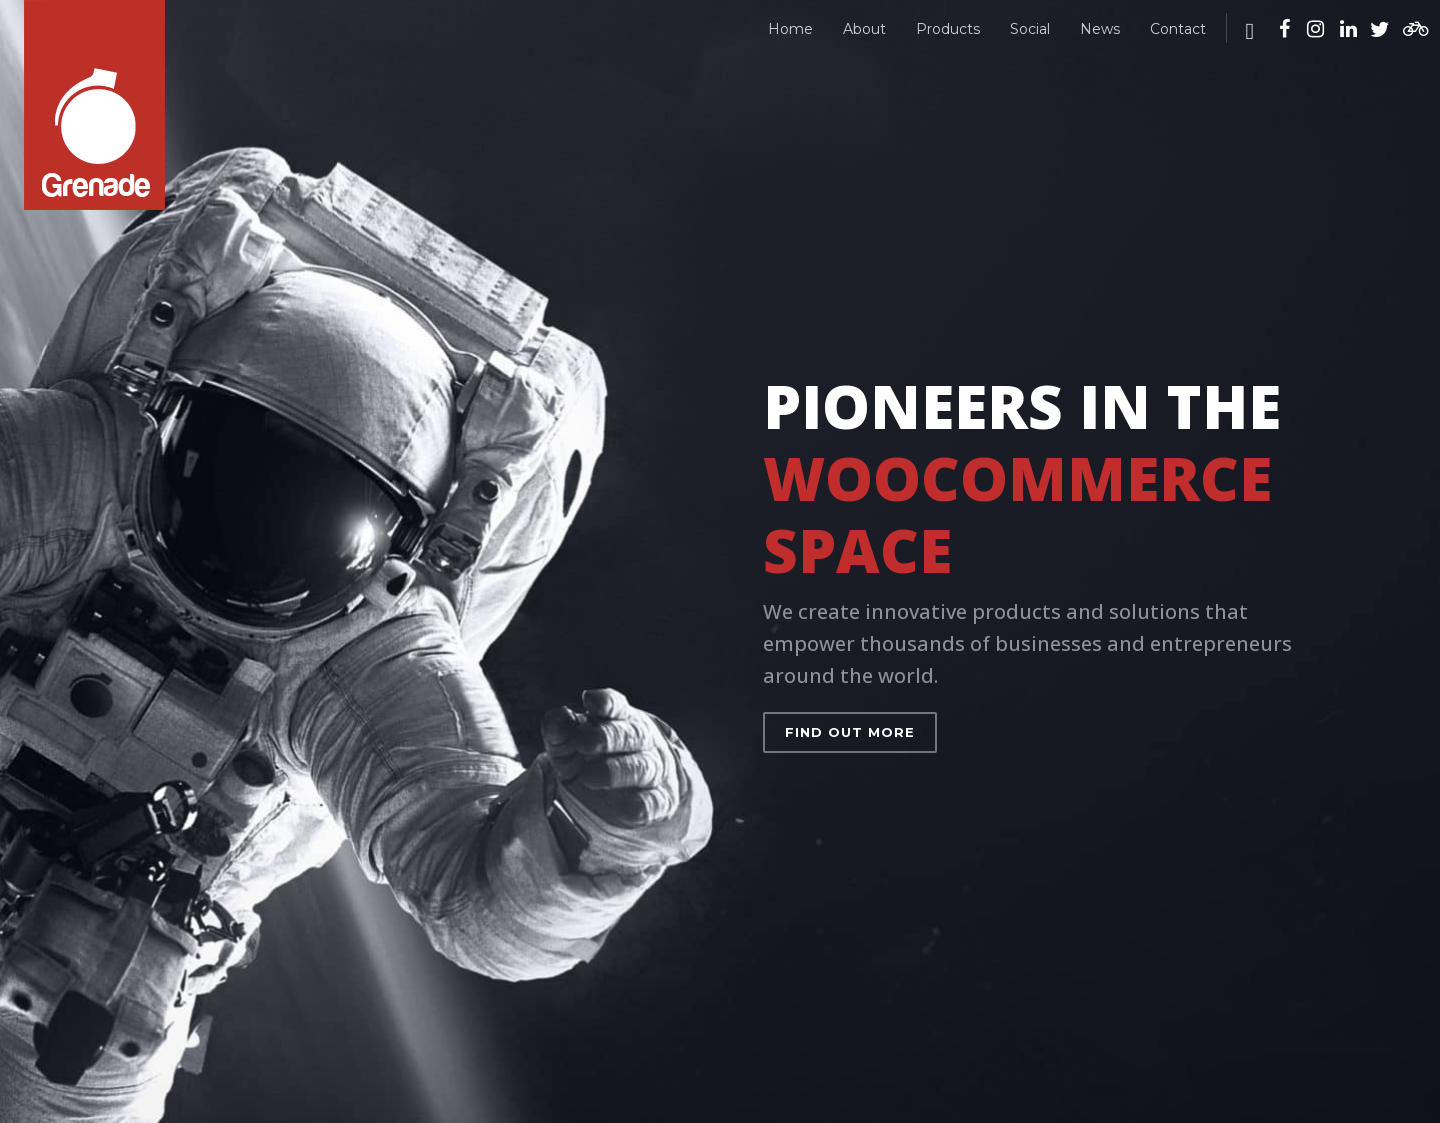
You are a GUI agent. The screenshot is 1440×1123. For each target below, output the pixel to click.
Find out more (850, 732)
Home (790, 29)
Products (948, 29)
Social (1030, 29)
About (864, 29)
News (1100, 29)
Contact (1178, 29)
